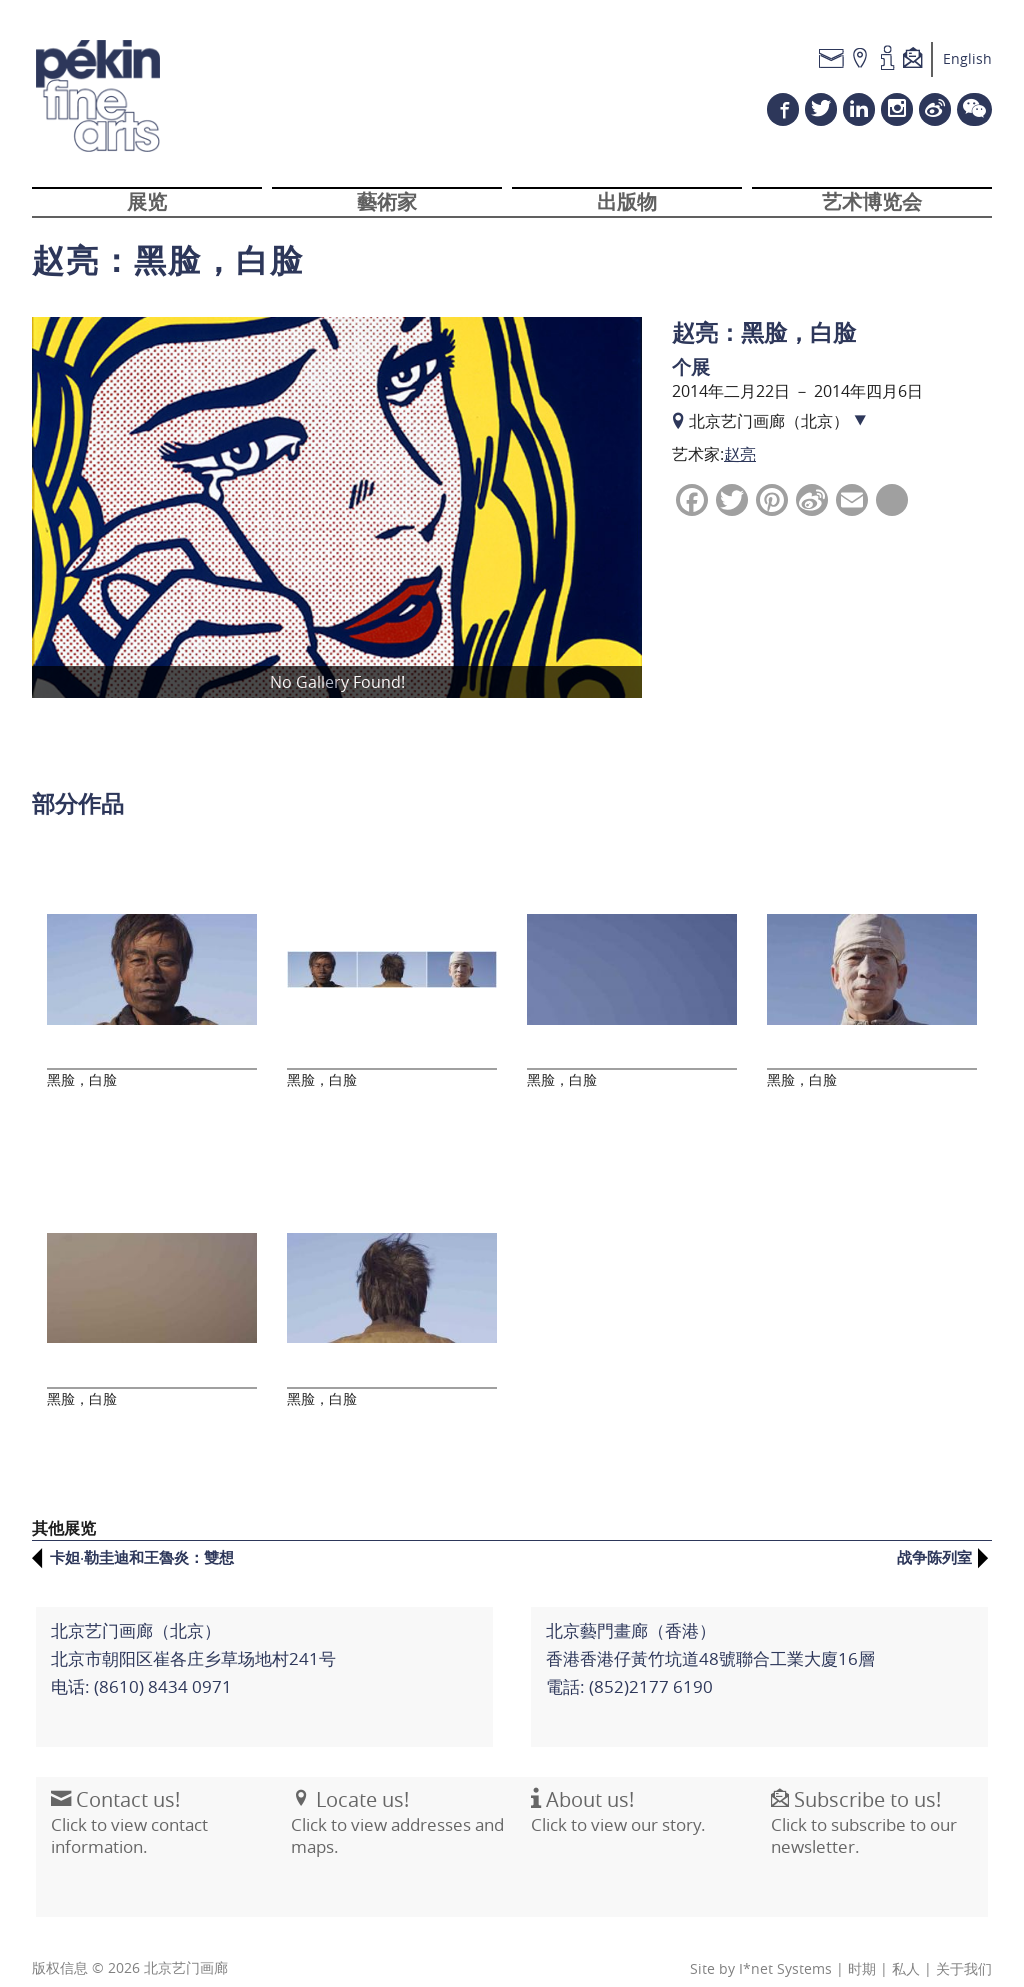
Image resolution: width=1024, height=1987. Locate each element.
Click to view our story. (614, 1799)
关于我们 (964, 1949)
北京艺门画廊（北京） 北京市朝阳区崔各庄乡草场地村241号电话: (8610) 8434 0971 (189, 1634)
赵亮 (740, 467)
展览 (147, 213)
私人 (906, 1949)
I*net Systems (785, 1949)
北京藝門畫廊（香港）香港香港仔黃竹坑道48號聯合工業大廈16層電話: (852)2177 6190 (706, 1634)
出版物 (627, 213)
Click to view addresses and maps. (393, 1810)
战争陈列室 (934, 1537)
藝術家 (387, 213)
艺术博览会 (872, 213)
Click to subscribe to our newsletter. (860, 1810)
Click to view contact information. (125, 1810)
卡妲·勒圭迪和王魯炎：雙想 (142, 1537)
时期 (862, 1949)
